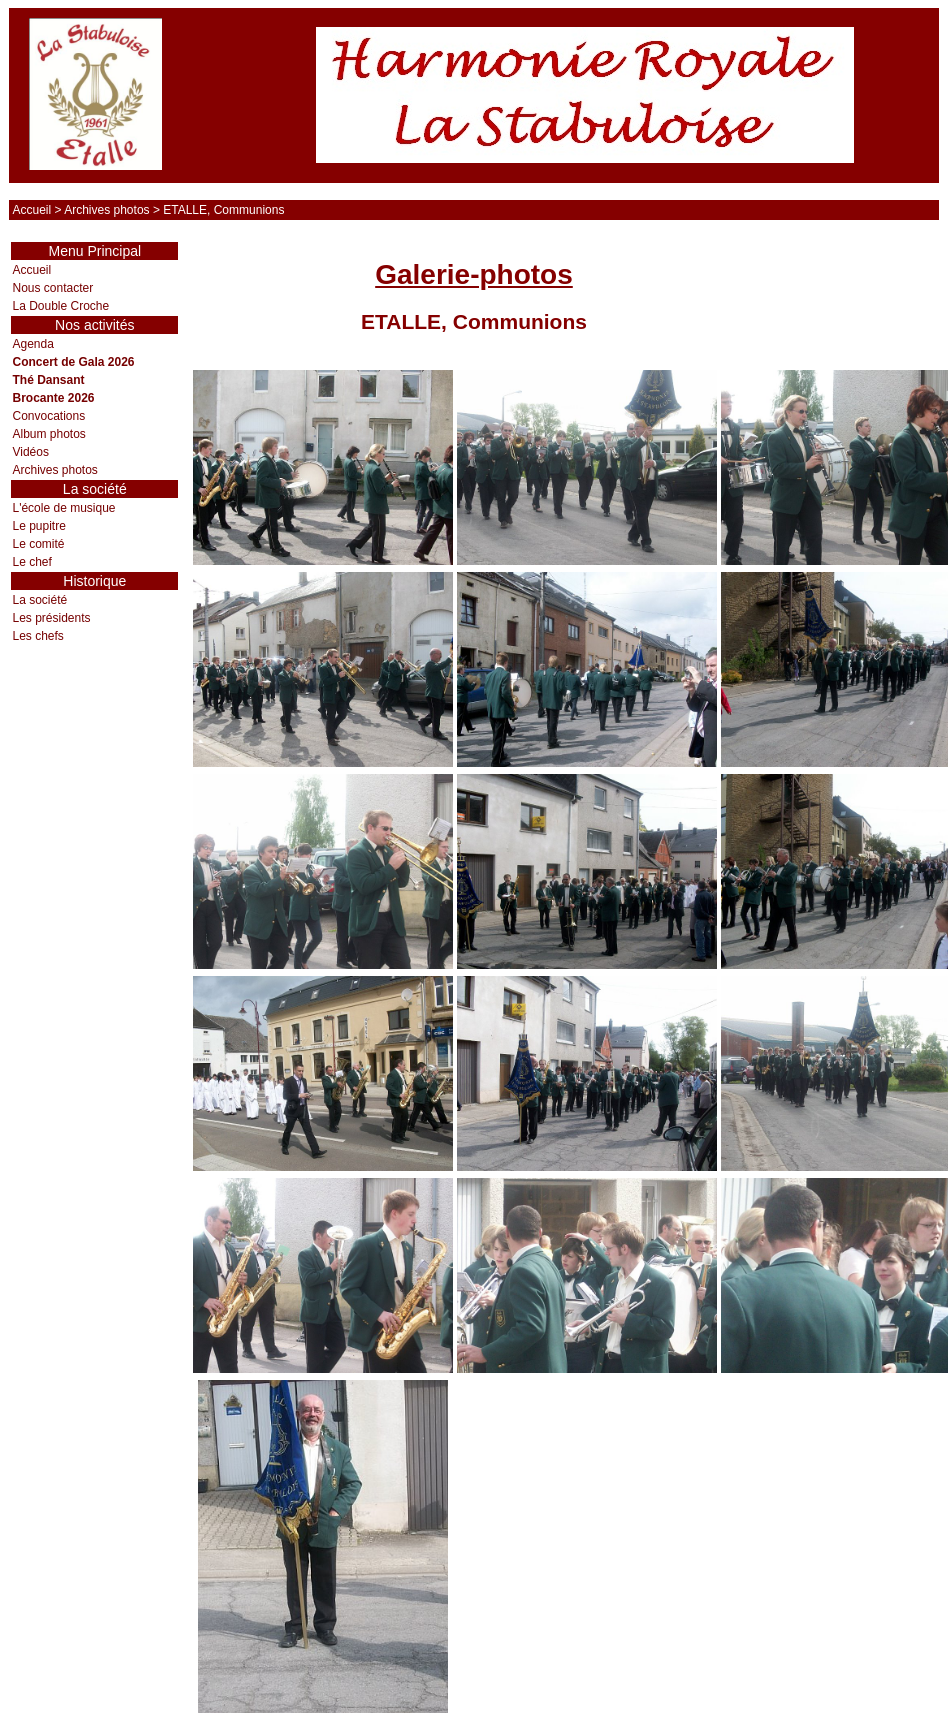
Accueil (31, 210)
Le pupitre (38, 526)
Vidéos (30, 452)
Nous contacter (52, 288)
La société (39, 600)
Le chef (31, 562)
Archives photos (106, 210)
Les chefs (37, 636)
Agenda (32, 344)
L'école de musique (63, 508)
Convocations (48, 416)
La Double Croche (60, 306)
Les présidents (51, 618)
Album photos (48, 434)
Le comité (38, 544)
